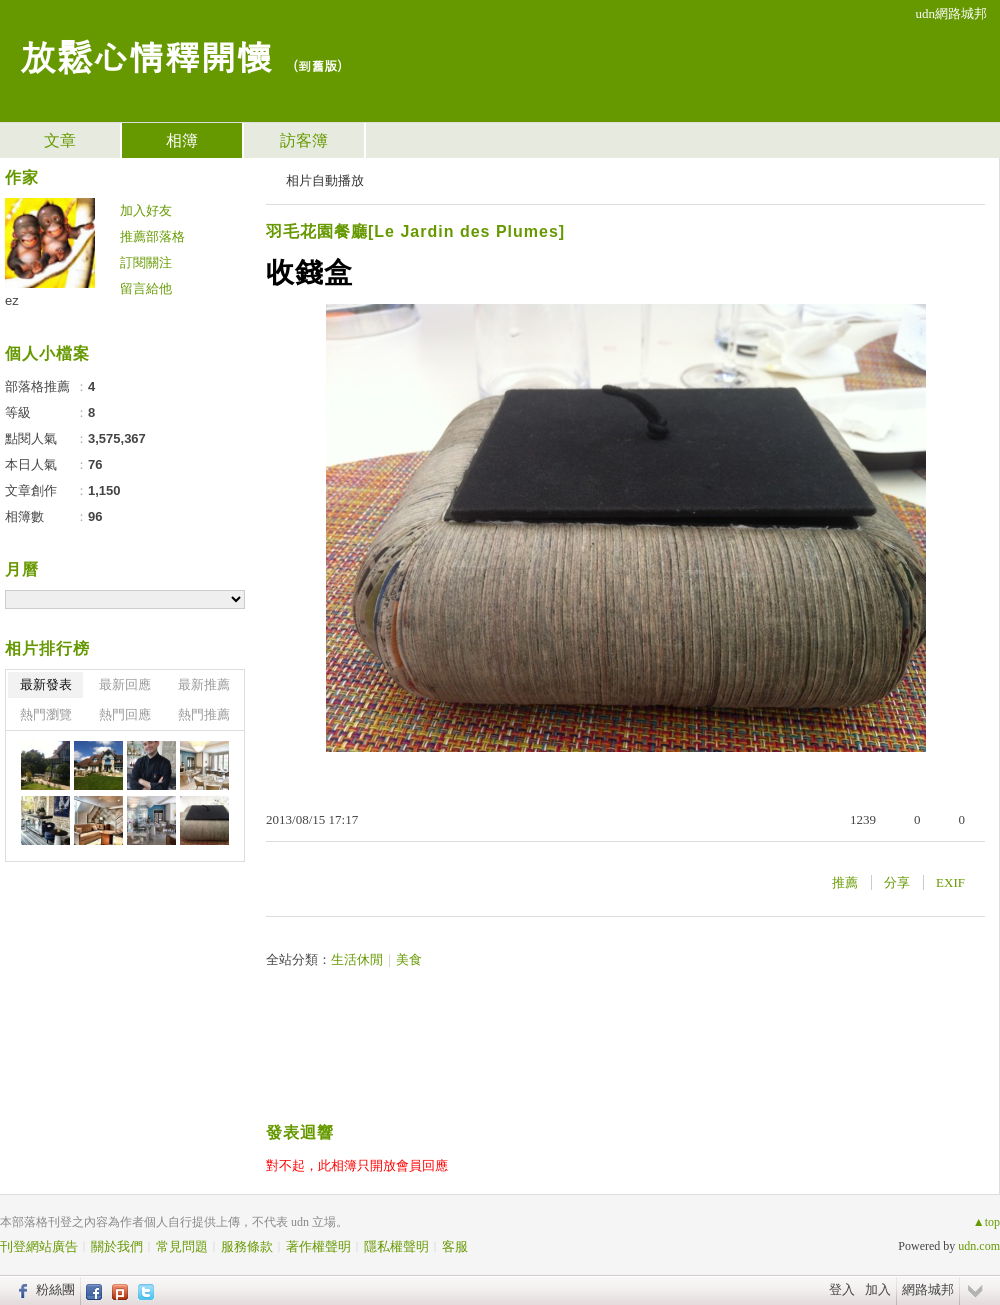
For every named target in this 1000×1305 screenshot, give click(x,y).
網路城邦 (928, 1289)
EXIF (950, 882)
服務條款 (247, 1246)
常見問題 (182, 1246)
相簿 (182, 140)
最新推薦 (204, 684)
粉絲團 (55, 1289)
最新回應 (125, 684)
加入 (878, 1289)
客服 (455, 1246)
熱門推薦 (204, 714)
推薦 (845, 882)
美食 (409, 959)
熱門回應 (125, 714)
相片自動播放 (325, 180)
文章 (60, 140)
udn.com (979, 1246)
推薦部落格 (152, 236)
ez (12, 300)
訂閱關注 (146, 262)
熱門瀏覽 (46, 714)
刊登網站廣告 (39, 1246)
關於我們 (117, 1246)
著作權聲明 (318, 1246)
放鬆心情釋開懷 (146, 55)
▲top (986, 1222)
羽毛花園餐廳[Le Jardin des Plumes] (415, 231)
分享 (897, 882)
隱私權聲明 (396, 1246)
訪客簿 (304, 140)
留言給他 (146, 288)
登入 (842, 1289)
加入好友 (146, 210)
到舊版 (317, 65)
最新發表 (46, 684)
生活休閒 (357, 959)
